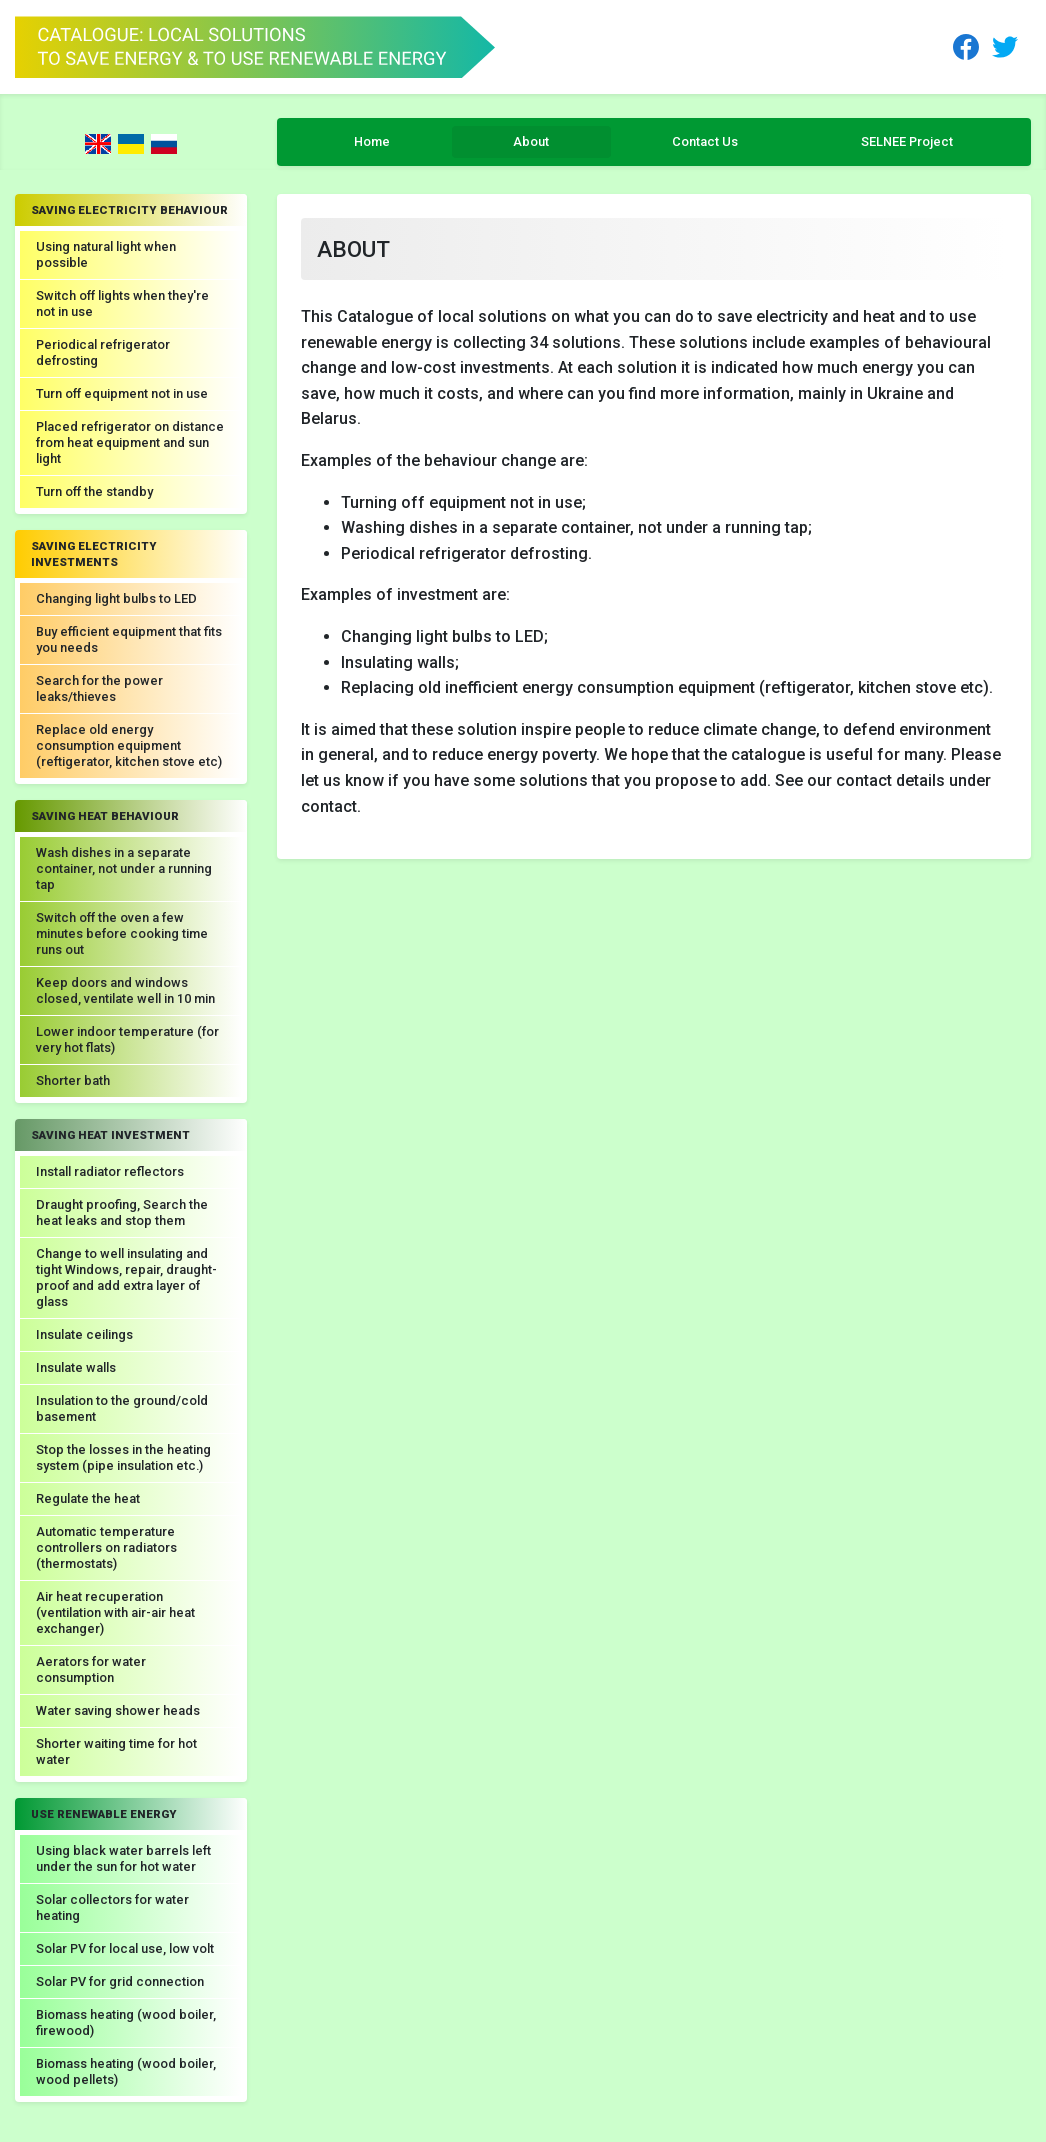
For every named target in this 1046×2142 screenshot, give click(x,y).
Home (372, 141)
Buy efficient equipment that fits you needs (129, 639)
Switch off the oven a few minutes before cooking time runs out (122, 933)
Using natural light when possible (106, 254)
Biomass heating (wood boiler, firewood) (126, 2022)
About (531, 141)
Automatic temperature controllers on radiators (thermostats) (106, 1547)
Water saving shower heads (118, 1710)
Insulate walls (76, 1367)
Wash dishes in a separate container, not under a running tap (124, 868)
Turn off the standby (94, 491)
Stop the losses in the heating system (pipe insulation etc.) (123, 1457)
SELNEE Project (907, 141)
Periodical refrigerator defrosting (103, 352)
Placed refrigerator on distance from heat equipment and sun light (130, 442)
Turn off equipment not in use (122, 393)
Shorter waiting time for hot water (116, 1751)
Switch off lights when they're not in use (122, 303)
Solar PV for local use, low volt (125, 1948)
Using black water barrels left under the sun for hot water (123, 1858)
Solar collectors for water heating (112, 1907)
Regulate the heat (88, 1498)
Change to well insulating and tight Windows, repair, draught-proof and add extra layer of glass (126, 1277)
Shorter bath (73, 1080)
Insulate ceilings (84, 1334)
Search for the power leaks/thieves (99, 688)
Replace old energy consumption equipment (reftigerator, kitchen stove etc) (129, 745)
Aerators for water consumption (91, 1669)
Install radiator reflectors (110, 1171)
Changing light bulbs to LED (116, 598)
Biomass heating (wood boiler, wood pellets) (126, 2071)
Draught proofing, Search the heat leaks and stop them (122, 1212)
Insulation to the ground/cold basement (122, 1408)
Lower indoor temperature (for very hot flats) (127, 1039)
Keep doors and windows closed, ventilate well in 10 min (125, 990)
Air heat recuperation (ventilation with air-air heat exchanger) (115, 1612)
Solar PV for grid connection (120, 1981)
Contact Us (705, 141)
